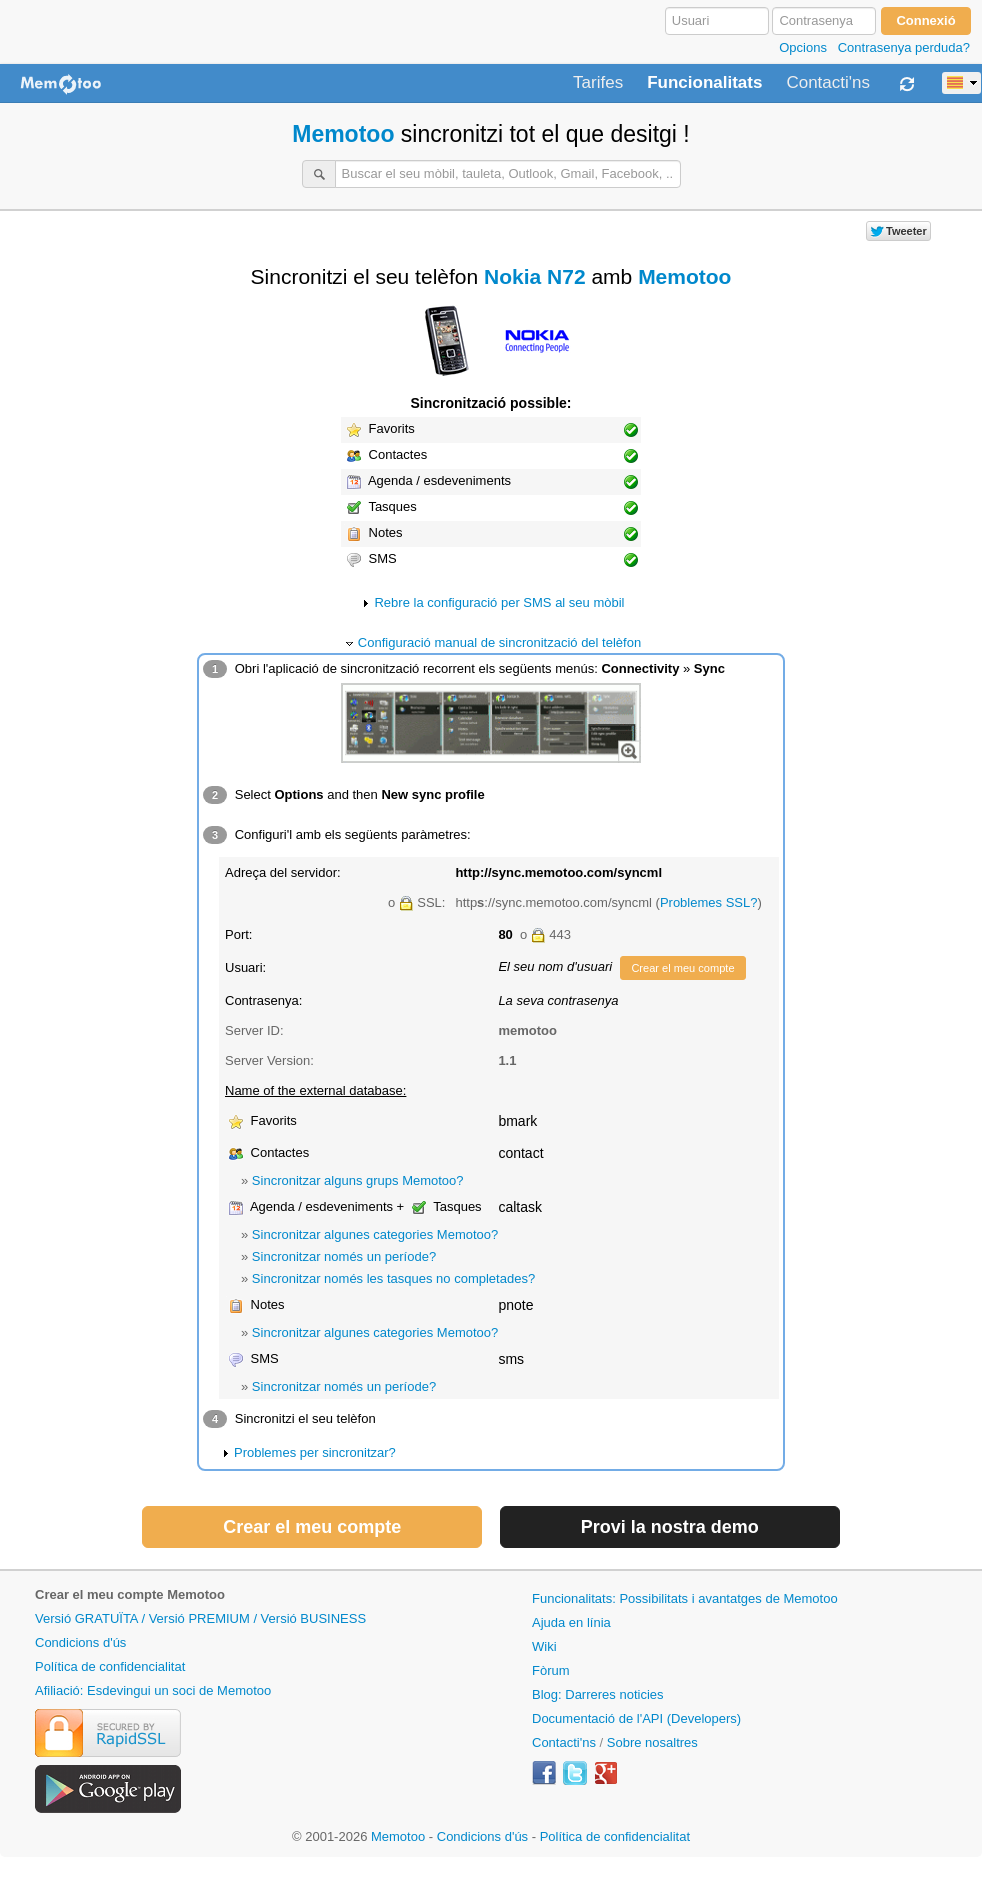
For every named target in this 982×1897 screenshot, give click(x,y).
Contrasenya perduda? (904, 47)
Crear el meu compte (682, 968)
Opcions (803, 47)
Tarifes (598, 83)
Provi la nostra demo (670, 1527)
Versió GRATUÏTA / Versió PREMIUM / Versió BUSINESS (200, 1618)
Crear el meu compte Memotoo (130, 1594)
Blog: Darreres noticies (598, 1694)
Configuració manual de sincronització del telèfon (499, 642)
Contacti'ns (828, 83)
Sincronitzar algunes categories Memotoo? (375, 1234)
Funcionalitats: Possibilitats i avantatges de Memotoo (685, 1598)
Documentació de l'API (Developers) (636, 1718)
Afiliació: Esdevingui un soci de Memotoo (153, 1690)
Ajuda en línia (571, 1622)
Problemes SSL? (709, 902)
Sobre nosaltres (652, 1742)
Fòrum (551, 1670)
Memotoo (343, 134)
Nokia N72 (535, 276)
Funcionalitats (704, 83)
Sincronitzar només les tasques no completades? (393, 1278)
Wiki (544, 1646)
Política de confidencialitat (110, 1666)
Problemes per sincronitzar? (315, 1452)
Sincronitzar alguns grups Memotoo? (358, 1180)
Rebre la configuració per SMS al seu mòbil (499, 602)
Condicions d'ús (80, 1642)
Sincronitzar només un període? (344, 1256)
